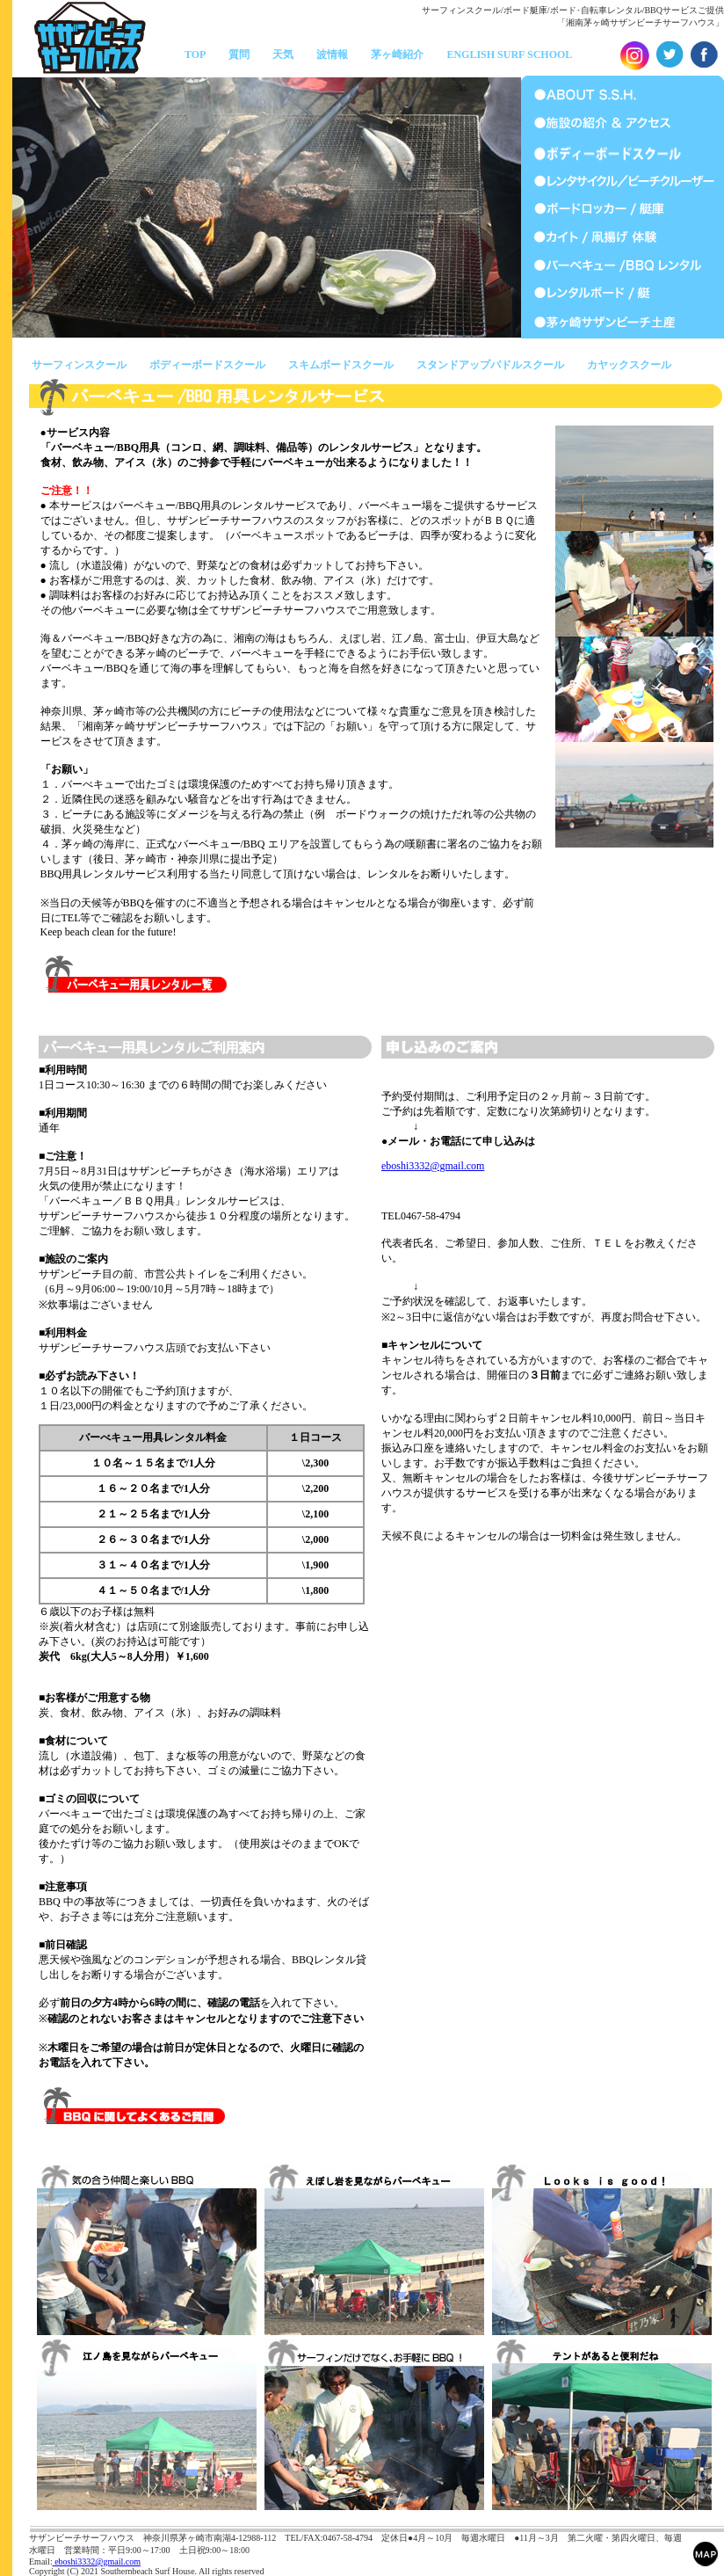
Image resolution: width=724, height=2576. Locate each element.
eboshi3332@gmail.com (432, 1166)
